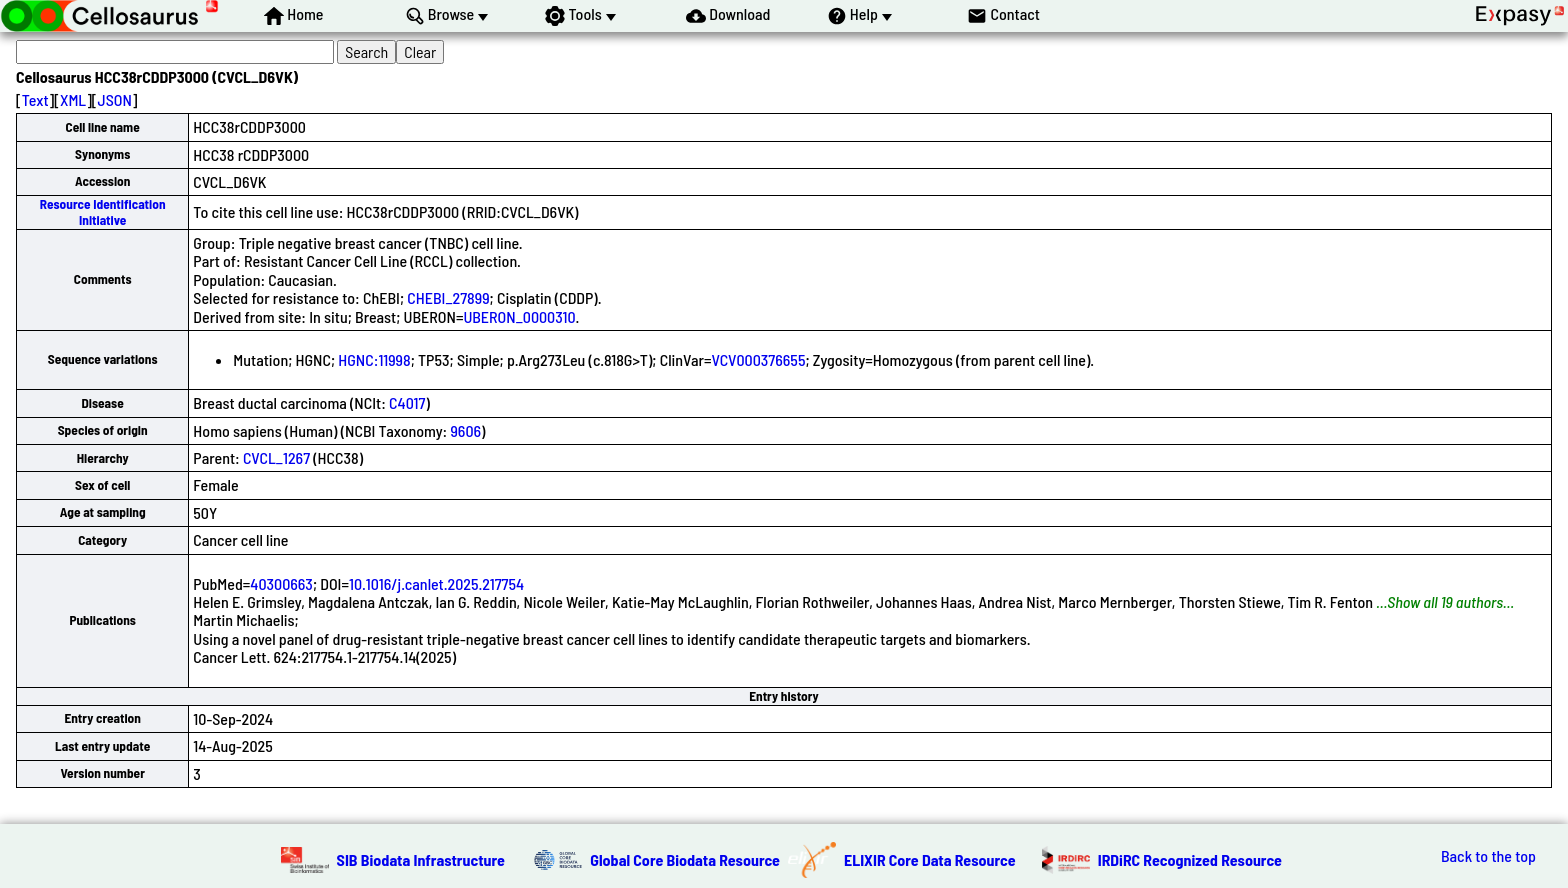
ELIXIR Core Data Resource (930, 859)
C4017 (407, 402)
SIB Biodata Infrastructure (421, 859)
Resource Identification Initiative (103, 211)
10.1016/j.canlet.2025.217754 (436, 583)
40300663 (281, 583)
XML (73, 99)
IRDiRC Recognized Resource (1190, 859)
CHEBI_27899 (448, 297)
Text (35, 99)
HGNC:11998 (374, 359)
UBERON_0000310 (519, 316)
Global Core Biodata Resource (685, 859)
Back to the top (1488, 856)
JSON (115, 99)
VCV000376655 (758, 359)
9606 (465, 430)
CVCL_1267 (276, 457)
